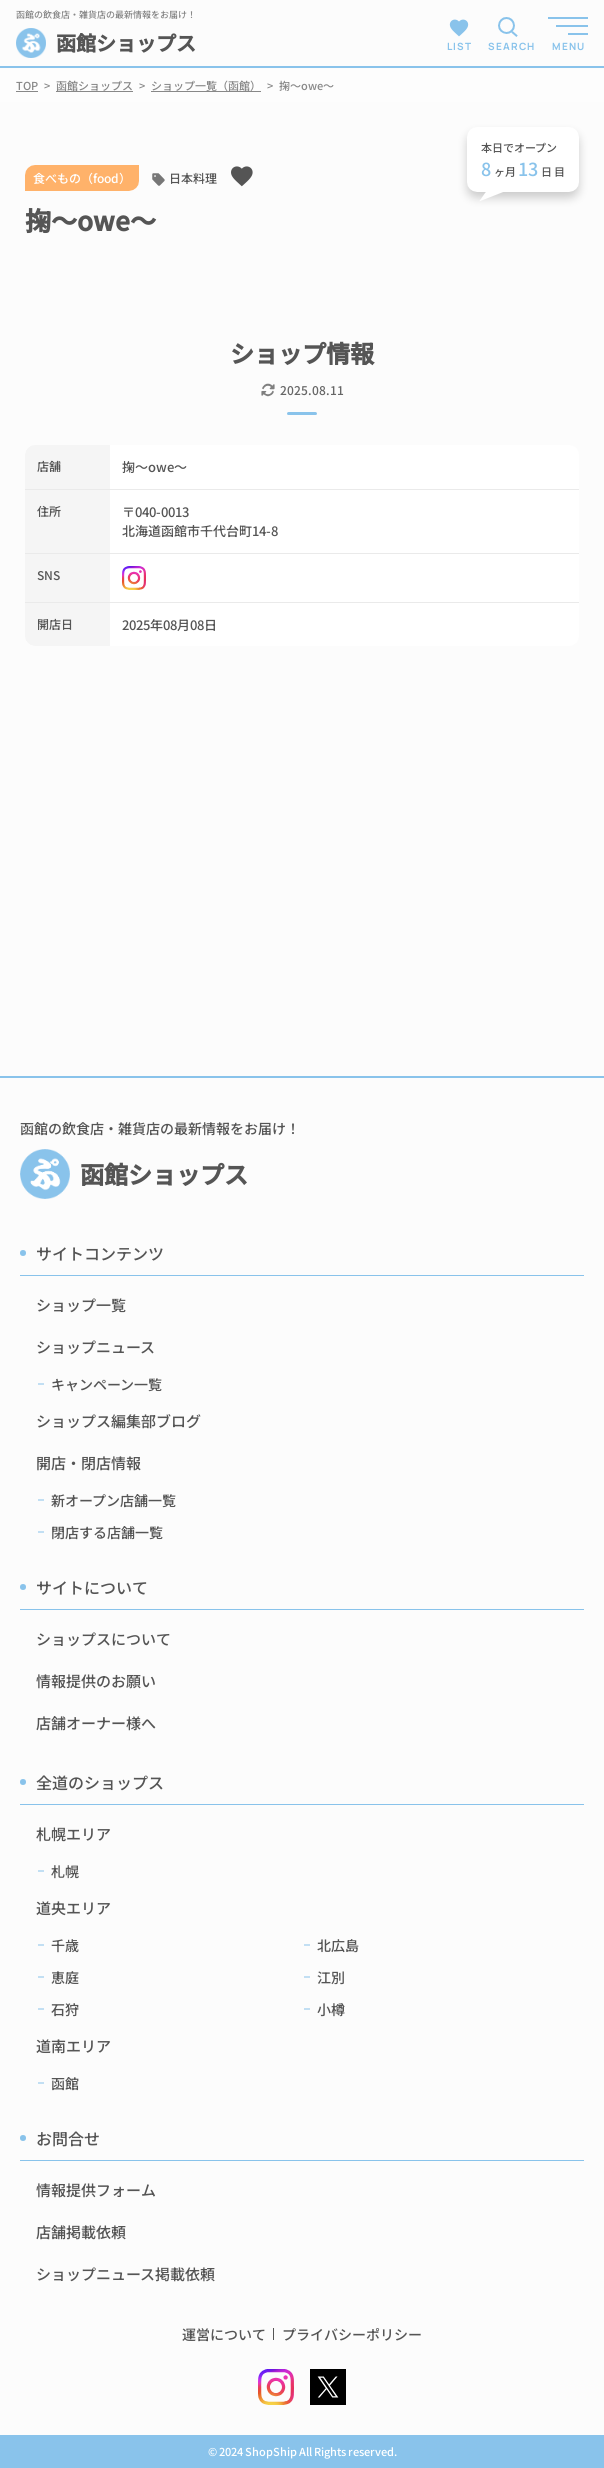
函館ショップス (106, 43)
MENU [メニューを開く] (568, 46)
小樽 (331, 2009)
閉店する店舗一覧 (107, 1532)
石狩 (65, 2009)
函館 (65, 2083)
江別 (331, 1977)
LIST (459, 34)
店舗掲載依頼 (81, 2231)
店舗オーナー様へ (96, 1722)
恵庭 (65, 1977)
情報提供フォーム (96, 2189)
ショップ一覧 (81, 1304)
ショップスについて (103, 1638)
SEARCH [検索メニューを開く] (508, 46)
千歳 (65, 1945)
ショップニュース (95, 1346)
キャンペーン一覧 (106, 1384)
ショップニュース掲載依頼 (125, 2273)
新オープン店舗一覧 (113, 1500)
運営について (224, 2334)
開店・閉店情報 (88, 1462)
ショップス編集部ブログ (118, 1420)
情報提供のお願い (96, 1680)
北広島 (338, 1945)
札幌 (65, 1871)
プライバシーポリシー (352, 2334)
